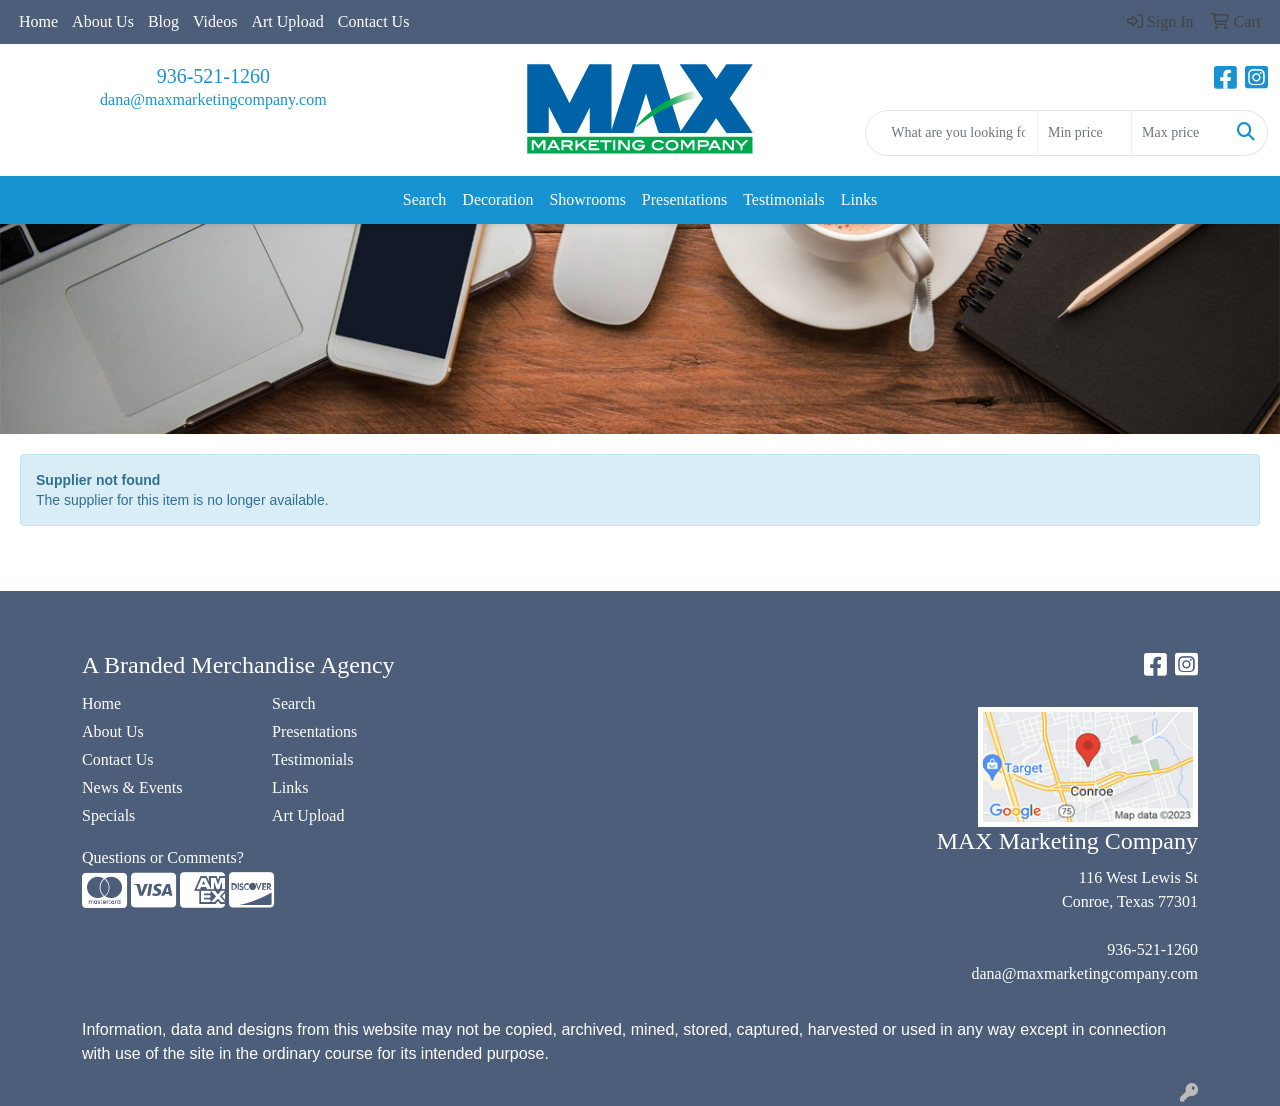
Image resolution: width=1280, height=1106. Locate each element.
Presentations (684, 199)
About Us (103, 21)
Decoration (497, 199)
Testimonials (784, 199)
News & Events (132, 787)
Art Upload (287, 21)
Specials (108, 815)
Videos (215, 21)
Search (425, 199)
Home (38, 21)
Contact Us (374, 21)
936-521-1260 (213, 76)
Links (859, 199)
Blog (163, 21)
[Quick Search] (951, 133)
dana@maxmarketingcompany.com (213, 99)
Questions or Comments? (163, 857)
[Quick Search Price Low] (1084, 133)
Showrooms (587, 199)
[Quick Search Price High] (1178, 133)
